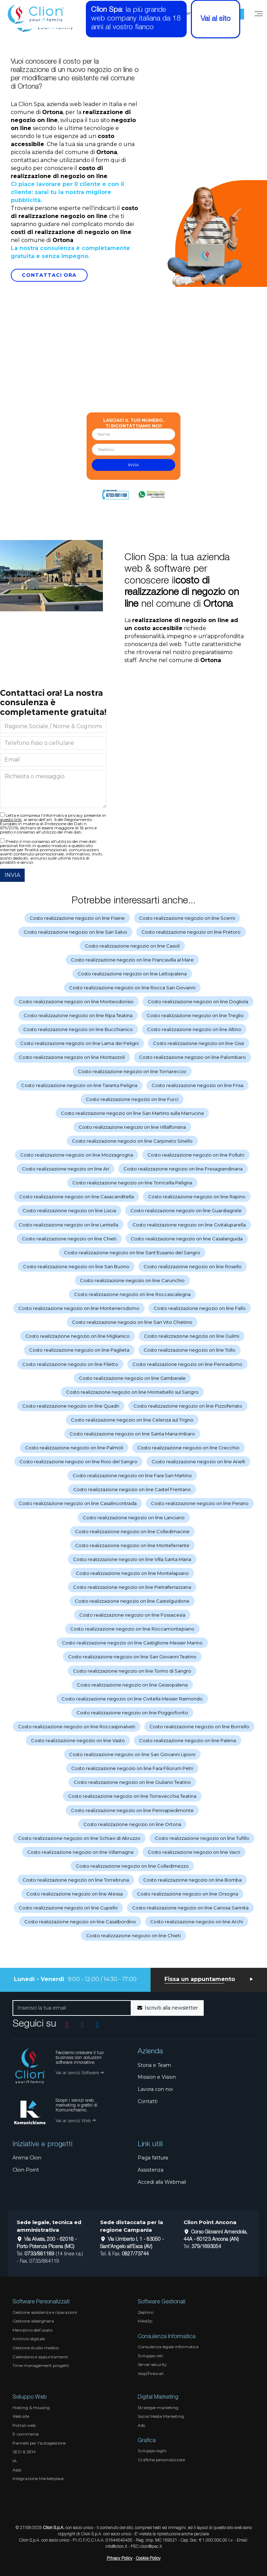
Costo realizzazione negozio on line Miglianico (77, 1336)
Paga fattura (153, 2158)
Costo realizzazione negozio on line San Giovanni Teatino (132, 1656)
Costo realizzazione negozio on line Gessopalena (132, 1685)
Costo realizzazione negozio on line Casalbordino (80, 1921)
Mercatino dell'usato (32, 2330)
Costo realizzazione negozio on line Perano (200, 1503)
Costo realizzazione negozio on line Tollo (189, 1350)
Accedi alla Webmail (162, 2182)
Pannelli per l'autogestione (39, 2443)
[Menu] (258, 14)
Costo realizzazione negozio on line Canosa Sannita (190, 1907)
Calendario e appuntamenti (40, 2356)
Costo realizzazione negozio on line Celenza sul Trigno (132, 1420)
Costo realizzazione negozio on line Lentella (68, 1224)
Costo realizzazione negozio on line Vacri (194, 1852)
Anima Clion (27, 2158)
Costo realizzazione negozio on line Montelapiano (132, 1573)
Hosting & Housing (31, 2407)
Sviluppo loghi (152, 2450)
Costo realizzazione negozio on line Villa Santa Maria (132, 1559)
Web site (21, 2416)
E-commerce (26, 2434)
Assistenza (150, 2170)
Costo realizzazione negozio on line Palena (187, 1740)
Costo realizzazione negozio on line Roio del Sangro (78, 1461)
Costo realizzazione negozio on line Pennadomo (187, 1364)
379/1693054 (206, 2247)
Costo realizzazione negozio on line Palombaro (192, 1057)
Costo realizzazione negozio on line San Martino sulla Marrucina (132, 1113)
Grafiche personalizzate (161, 2459)
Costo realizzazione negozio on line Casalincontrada (78, 1503)
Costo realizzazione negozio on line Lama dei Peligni (79, 1043)
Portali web (24, 2425)
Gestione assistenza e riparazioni (45, 2312)
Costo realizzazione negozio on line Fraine (77, 918)
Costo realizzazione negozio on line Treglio (195, 1015)
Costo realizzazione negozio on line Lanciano (134, 1517)
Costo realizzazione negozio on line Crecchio (188, 1447)
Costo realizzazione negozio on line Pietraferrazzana (132, 1587)
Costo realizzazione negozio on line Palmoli (74, 1447)
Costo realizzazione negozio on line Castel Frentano (132, 1489)
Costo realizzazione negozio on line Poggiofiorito (132, 1712)
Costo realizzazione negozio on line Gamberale (132, 1378)
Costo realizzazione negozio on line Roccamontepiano (132, 1629)
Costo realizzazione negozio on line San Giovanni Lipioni (132, 1754)
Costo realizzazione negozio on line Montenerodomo (78, 1308)
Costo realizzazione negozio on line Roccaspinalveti (76, 1726)
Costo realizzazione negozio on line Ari (65, 1169)
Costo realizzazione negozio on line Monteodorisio (76, 1001)
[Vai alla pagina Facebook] (82, 2024)
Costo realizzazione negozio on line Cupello (68, 1907)
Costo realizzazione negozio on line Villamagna (80, 1852)
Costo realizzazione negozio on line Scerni (187, 918)
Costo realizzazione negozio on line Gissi (198, 1043)
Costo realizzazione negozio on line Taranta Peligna (79, 1085)
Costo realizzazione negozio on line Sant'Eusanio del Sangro (132, 1252)
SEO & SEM (24, 2451)
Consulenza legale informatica (168, 2346)
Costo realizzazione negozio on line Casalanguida (187, 1238)
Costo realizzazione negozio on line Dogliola (198, 1001)
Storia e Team (154, 2065)
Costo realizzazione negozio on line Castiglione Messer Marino (132, 1642)
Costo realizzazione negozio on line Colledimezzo (132, 1866)
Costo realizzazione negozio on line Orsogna (187, 1894)
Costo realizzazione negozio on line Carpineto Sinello (132, 1141)
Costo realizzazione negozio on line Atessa (74, 1894)
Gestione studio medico (36, 2347)
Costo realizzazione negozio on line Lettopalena (132, 973)
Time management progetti (41, 2365)
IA (15, 2460)
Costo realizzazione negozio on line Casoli (132, 946)
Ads (141, 2425)
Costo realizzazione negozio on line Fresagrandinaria (183, 1169)
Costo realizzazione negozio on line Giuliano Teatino (132, 1782)
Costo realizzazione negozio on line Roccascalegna (132, 1294)
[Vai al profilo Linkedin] (97, 2024)
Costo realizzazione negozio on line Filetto (70, 1364)
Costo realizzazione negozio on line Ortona (132, 1824)
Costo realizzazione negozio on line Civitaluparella (189, 1224)
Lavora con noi (155, 2089)
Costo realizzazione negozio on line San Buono (76, 1266)
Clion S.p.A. (53, 2528)
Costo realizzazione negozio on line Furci (132, 1099)
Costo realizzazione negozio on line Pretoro (191, 932)
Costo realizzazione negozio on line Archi (196, 1921)
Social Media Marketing (161, 2416)
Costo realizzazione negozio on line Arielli (198, 1461)
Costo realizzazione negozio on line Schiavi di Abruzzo (79, 1838)
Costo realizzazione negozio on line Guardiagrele (186, 1210)
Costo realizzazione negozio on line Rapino (196, 1196)
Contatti (147, 2101)
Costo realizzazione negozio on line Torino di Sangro (132, 1671)
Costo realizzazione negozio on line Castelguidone (132, 1601)
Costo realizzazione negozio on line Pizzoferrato (188, 1406)
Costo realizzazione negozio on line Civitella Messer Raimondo (132, 1698)
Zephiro (145, 2312)
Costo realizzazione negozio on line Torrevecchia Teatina (132, 1796)
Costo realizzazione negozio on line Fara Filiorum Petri (132, 1768)
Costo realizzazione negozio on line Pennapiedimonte (132, 1810)
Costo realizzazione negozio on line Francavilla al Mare (132, 960)
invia (133, 464)
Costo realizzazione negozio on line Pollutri (195, 1155)
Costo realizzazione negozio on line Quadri (70, 1406)
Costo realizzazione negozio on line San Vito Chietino (132, 1322)
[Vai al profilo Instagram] (67, 2024)
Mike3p (145, 2321)
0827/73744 (135, 2254)
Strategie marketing (158, 2407)
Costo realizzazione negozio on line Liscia (69, 1210)
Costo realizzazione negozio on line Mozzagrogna (76, 1155)
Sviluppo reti (150, 2355)
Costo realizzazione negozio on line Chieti (69, 1238)
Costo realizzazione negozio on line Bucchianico (78, 1029)
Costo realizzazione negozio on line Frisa (197, 1085)
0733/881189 (39, 2254)
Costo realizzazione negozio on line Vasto (78, 1740)
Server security (152, 2364)
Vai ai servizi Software (79, 2073)
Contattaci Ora (49, 275)
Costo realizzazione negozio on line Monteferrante (132, 1545)
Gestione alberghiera (33, 2321)
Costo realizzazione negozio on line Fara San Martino (132, 1475)
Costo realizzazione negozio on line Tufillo (202, 1838)
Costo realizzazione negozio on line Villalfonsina (132, 1127)
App (17, 2469)
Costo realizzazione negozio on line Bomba (192, 1880)
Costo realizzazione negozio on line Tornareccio (132, 1071)
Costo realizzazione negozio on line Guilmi (191, 1336)
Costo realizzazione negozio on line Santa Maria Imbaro (132, 1433)
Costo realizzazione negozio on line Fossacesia (132, 1615)
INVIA (12, 875)
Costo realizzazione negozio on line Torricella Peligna (132, 1182)
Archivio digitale (29, 2338)
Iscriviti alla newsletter (167, 2008)
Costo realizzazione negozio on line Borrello (199, 1726)
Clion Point (26, 2170)
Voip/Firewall (150, 2373)
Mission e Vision (157, 2077)
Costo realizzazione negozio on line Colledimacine (132, 1531)
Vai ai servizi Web (75, 2121)
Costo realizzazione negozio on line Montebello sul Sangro (132, 1392)
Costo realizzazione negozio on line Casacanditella (76, 1196)
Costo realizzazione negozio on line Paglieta (79, 1350)
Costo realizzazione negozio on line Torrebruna (76, 1880)
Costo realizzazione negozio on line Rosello (193, 1266)
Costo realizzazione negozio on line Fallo (200, 1308)
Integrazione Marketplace (38, 2478)
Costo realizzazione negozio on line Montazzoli (72, 1057)
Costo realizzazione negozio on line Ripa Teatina (78, 1015)
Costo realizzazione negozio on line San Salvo (75, 932)
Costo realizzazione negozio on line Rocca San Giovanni (132, 987)
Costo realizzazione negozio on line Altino (194, 1029)
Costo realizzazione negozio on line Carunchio (132, 1280)
